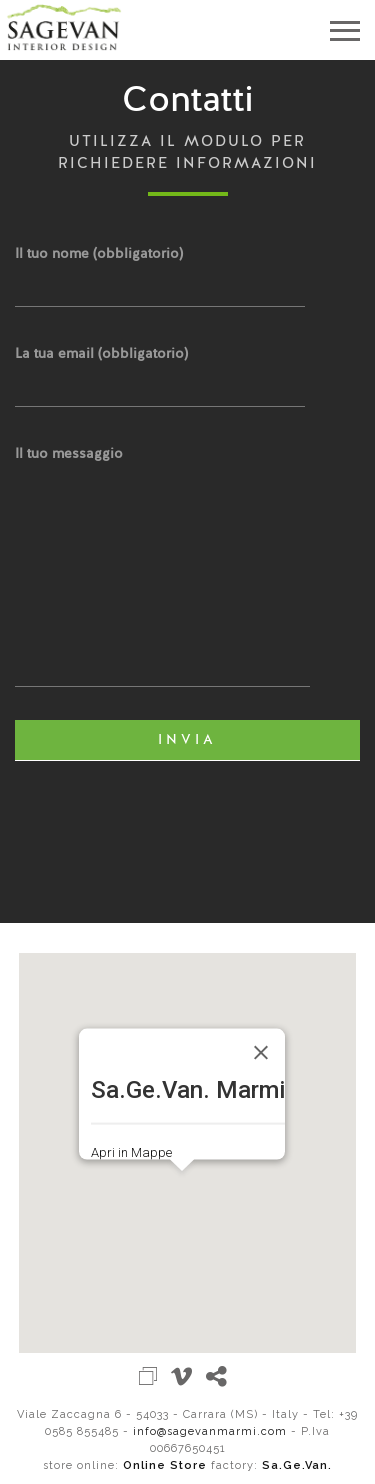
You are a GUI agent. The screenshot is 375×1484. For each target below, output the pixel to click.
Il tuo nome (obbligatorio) (160, 269)
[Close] (261, 1052)
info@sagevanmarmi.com (210, 1431)
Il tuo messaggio (162, 568)
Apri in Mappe (131, 1152)
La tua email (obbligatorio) (160, 369)
